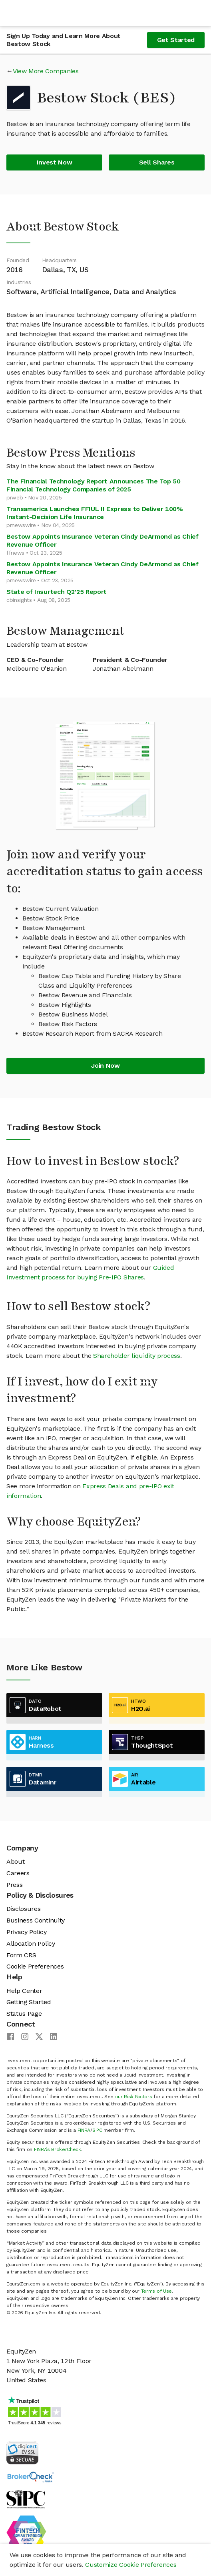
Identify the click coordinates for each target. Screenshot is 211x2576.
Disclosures (23, 1908)
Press (14, 1884)
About (15, 1861)
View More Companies (46, 71)
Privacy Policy (26, 1932)
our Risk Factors (133, 2096)
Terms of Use (156, 2291)
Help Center (24, 1991)
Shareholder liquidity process (136, 1355)
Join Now (105, 1065)
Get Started (176, 40)
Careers (18, 1873)
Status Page (24, 2013)
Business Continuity (35, 1920)
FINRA (84, 2130)
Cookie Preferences (35, 1966)
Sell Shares (156, 162)
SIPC (97, 2130)
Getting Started (28, 2002)
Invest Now (54, 162)
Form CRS (21, 1955)
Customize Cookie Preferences (130, 2564)
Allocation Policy (30, 1943)
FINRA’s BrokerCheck (57, 2149)
